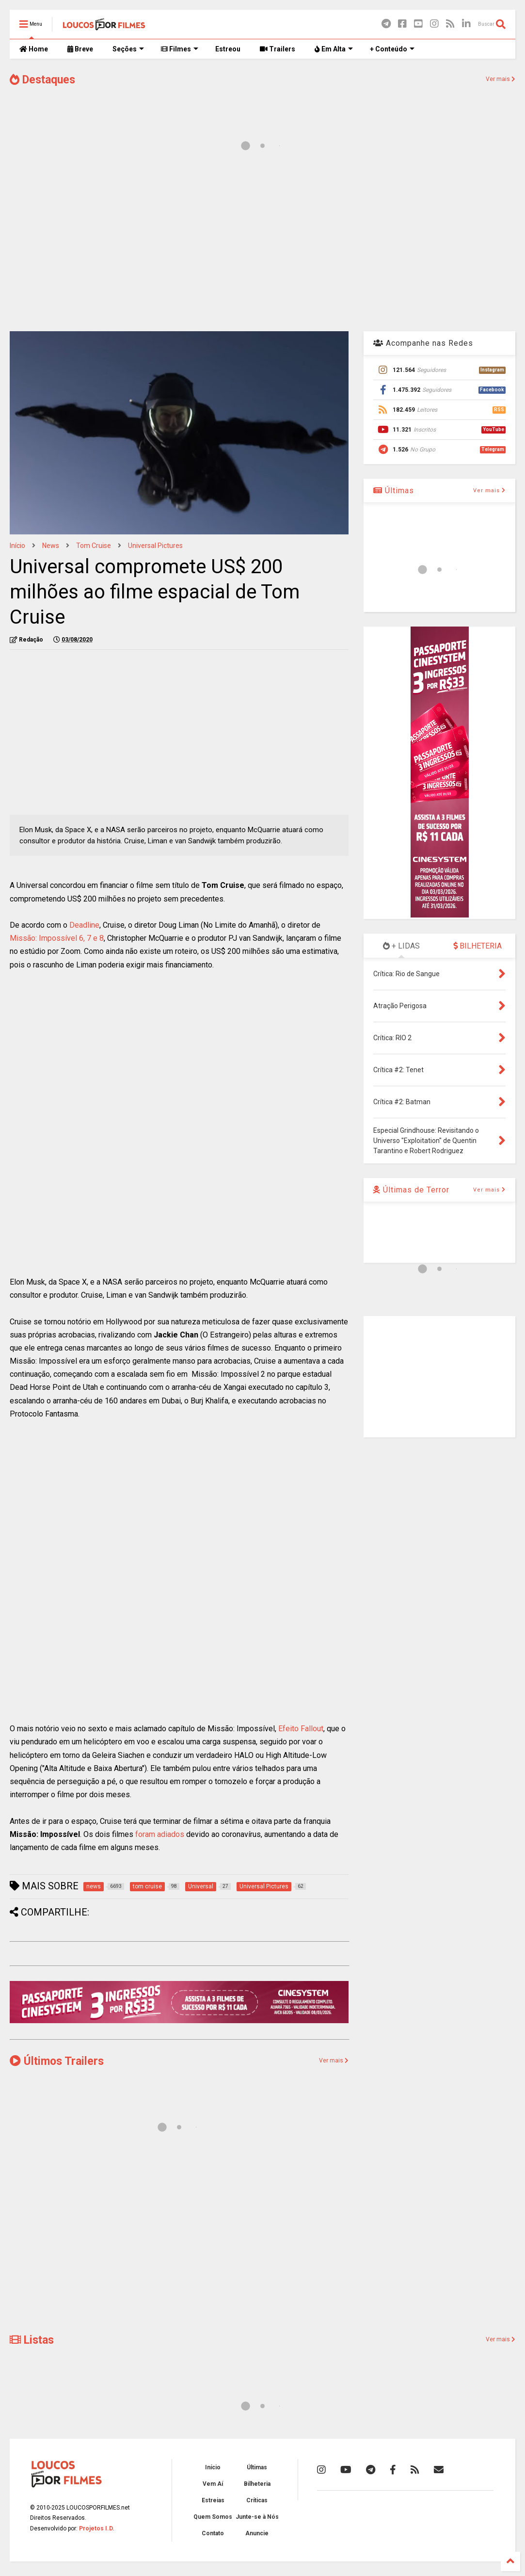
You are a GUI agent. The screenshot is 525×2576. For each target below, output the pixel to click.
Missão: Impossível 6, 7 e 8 (57, 938)
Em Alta (334, 49)
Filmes (179, 49)
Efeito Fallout (300, 1728)
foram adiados (159, 1834)
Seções (128, 49)
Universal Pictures (155, 545)
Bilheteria (257, 2483)
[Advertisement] (262, 246)
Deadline (84, 925)
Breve (80, 49)
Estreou (227, 49)
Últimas (393, 490)
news (50, 545)
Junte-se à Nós (257, 2516)
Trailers (277, 49)
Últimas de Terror (411, 1189)
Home (33, 49)
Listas (32, 2340)
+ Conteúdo (392, 49)
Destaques (42, 79)
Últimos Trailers (57, 2061)
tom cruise (93, 545)
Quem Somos (212, 2516)
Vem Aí (213, 2483)
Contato (213, 2533)
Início (17, 545)
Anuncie (257, 2533)
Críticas (257, 2500)
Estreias (213, 2500)
